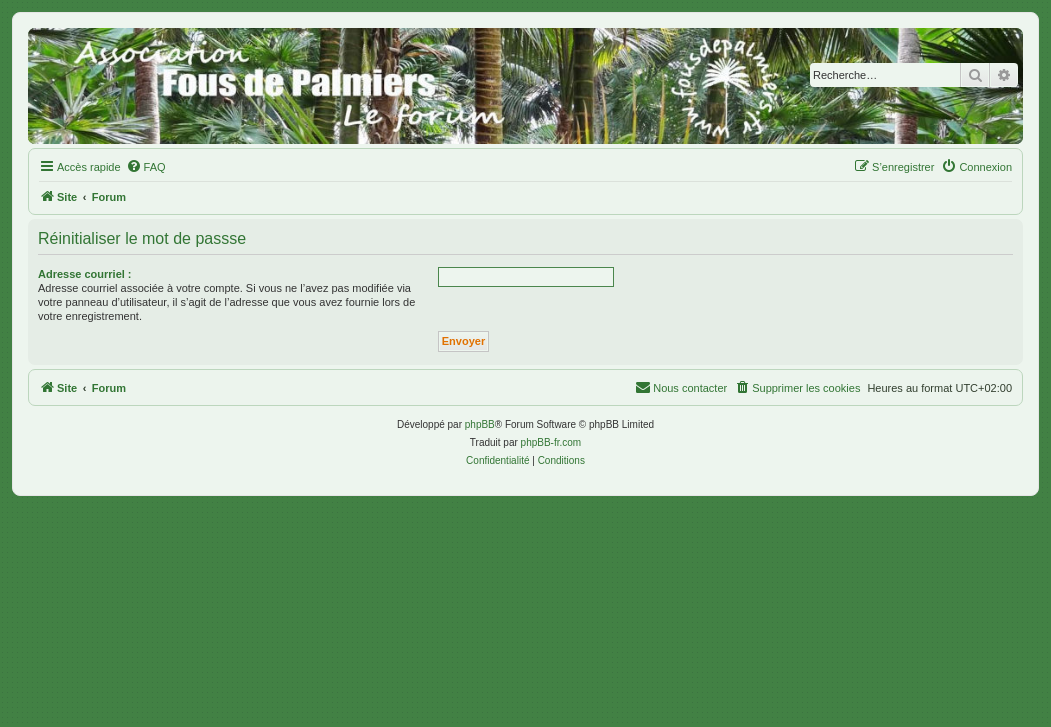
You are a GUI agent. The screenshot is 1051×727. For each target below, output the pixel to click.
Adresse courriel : (85, 274)
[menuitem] (146, 167)
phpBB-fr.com (551, 442)
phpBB (480, 424)
